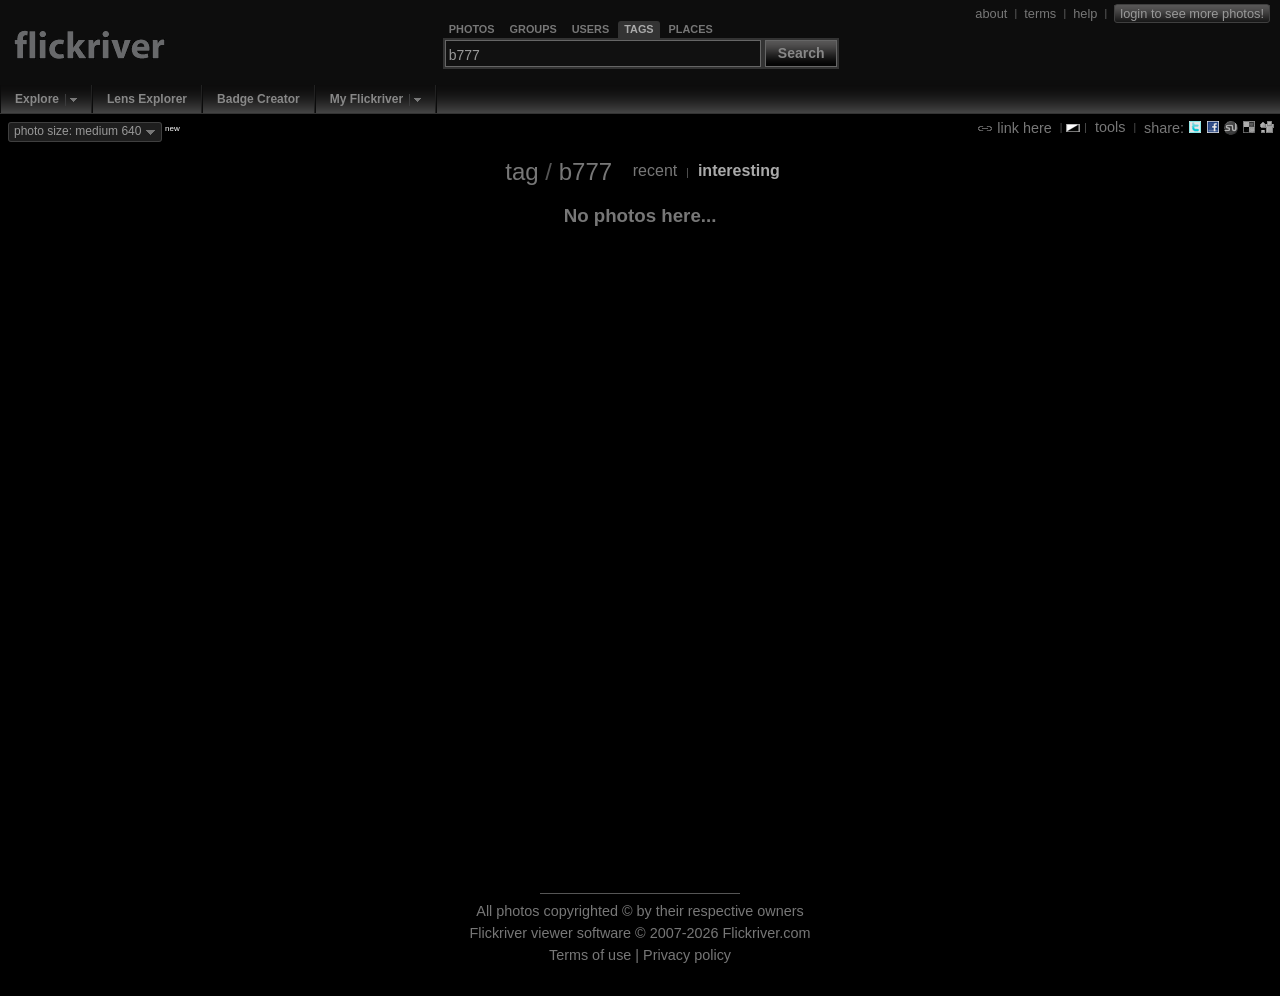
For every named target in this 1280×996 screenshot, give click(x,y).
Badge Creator (258, 99)
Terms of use (590, 955)
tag (521, 171)
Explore (37, 99)
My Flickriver (366, 99)
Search (801, 53)
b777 (585, 171)
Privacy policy (687, 955)
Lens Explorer (147, 99)
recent (655, 170)
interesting (739, 170)
